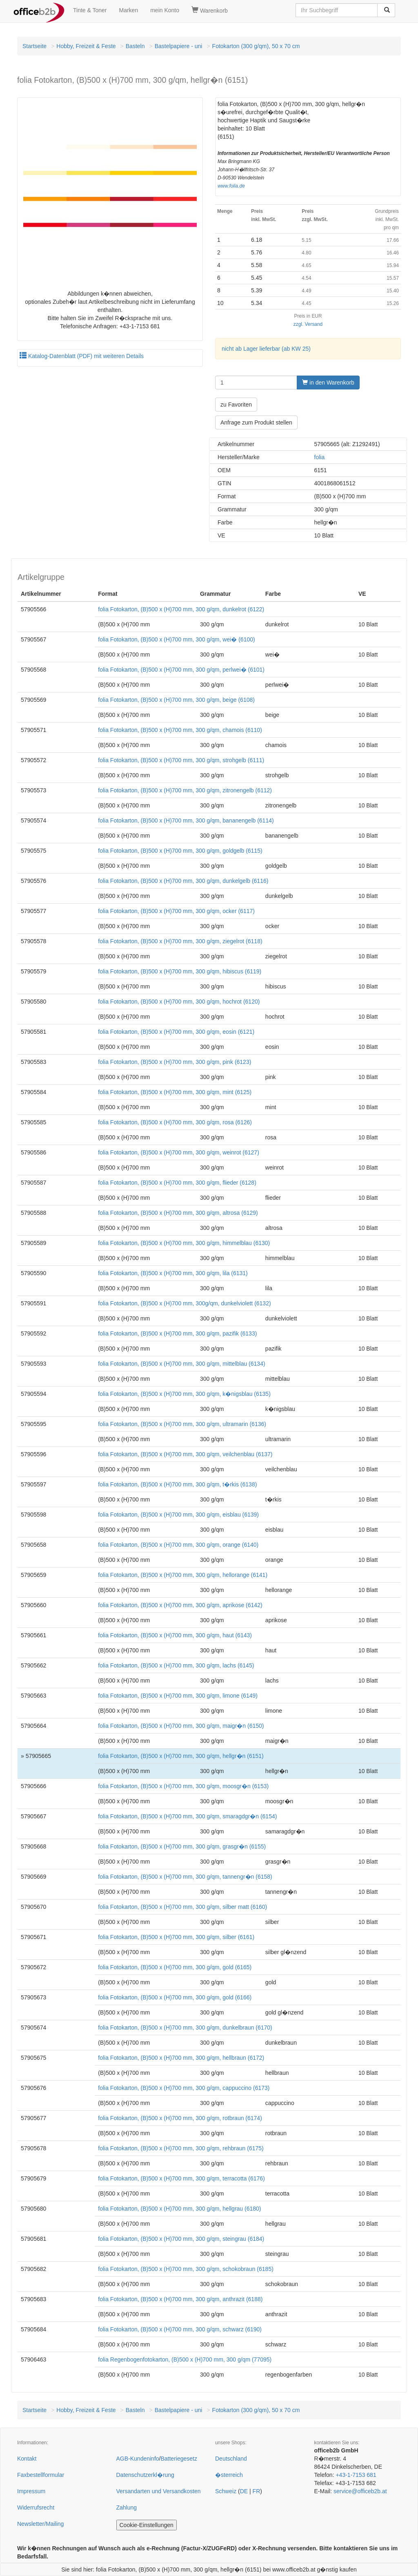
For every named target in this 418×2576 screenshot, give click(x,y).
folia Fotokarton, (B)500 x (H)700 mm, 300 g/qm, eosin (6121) (176, 1031)
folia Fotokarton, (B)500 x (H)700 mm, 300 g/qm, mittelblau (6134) (181, 1363)
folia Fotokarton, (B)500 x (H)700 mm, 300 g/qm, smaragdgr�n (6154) (187, 1816)
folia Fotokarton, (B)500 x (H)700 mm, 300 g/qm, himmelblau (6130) (184, 1243)
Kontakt (26, 2458)
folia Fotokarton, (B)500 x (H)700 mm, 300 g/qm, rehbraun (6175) (180, 2148)
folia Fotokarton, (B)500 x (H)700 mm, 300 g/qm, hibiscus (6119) (179, 971)
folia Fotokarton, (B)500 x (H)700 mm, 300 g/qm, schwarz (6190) (180, 2329)
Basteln (135, 46)
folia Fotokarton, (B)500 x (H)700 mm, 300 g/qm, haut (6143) (175, 1635)
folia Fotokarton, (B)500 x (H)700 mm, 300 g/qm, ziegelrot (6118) (180, 941)
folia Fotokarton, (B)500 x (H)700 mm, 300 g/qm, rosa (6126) (175, 1122)
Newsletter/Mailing (40, 2524)
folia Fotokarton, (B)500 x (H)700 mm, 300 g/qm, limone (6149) (178, 1695)
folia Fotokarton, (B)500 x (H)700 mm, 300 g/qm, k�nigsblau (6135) (184, 1394)
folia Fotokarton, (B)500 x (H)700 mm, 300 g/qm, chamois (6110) (180, 730)
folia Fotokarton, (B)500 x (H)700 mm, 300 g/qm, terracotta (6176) (181, 2178)
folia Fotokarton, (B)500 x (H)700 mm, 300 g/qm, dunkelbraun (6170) (185, 2027)
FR (256, 2491)
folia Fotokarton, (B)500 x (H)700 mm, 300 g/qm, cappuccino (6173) (183, 2088)
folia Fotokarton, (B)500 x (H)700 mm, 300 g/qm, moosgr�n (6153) (183, 1786)
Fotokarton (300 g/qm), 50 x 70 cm (256, 46)
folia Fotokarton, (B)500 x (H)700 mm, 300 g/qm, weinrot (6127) (178, 1152)
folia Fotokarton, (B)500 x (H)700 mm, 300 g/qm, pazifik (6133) (177, 1333)
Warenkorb (209, 10)
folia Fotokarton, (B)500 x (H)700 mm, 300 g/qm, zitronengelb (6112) (185, 790)
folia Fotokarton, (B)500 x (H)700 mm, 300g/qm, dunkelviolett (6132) (184, 1303)
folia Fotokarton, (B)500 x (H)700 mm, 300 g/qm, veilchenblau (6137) (185, 1454)
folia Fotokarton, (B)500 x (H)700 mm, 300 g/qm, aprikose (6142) (180, 1605)
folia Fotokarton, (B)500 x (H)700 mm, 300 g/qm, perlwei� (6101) (181, 669)
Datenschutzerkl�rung (145, 2475)
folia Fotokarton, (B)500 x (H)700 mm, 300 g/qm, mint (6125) (174, 1092)
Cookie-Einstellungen (146, 2525)
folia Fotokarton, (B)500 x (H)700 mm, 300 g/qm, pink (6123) (174, 1062)
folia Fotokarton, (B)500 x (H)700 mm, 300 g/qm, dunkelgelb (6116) (183, 881)
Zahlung (126, 2507)
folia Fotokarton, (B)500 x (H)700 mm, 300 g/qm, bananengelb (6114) (185, 820)
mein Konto (164, 10)
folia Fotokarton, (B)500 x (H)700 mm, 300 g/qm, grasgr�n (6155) (182, 1846)
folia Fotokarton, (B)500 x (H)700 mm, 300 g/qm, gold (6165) (174, 1967)
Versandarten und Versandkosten (158, 2491)
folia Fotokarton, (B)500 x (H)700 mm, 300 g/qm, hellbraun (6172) (181, 2057)
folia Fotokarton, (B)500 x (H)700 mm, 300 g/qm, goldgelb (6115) (180, 850)
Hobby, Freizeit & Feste (86, 46)
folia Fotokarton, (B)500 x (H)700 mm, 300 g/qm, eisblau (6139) (178, 1514)
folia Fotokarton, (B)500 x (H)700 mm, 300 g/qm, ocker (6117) (176, 911)
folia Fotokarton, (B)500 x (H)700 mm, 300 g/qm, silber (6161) (176, 1937)
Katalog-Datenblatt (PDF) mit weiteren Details (82, 356)
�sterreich (229, 2475)
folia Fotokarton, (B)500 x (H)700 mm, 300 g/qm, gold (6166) (174, 1997)
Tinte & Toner (90, 10)
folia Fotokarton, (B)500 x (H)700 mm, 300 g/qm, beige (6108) (176, 700)
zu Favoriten (236, 404)
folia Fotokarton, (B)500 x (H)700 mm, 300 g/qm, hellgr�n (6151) (180, 1756)
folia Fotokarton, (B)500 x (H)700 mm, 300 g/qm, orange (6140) (178, 1544)
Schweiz (225, 2491)
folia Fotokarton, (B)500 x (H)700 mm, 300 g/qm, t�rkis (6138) (177, 1484)
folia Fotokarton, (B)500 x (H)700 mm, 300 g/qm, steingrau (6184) (181, 2238)
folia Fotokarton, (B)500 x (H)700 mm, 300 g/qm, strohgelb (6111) (181, 760)
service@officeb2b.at (360, 2491)
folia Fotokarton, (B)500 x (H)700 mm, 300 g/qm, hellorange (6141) (182, 1575)
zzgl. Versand (307, 324)
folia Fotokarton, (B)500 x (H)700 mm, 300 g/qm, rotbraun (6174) (180, 2118)
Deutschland (231, 2458)
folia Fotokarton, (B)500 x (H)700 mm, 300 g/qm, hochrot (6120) (179, 1001)
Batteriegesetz (178, 2458)
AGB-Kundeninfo (137, 2458)
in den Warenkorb (328, 382)
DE (244, 2491)
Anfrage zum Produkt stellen (256, 422)
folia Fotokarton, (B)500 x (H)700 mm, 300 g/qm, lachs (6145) (176, 1665)
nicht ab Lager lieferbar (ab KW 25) (266, 348)
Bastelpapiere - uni (178, 46)
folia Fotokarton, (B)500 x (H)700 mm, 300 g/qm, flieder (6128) (177, 1182)
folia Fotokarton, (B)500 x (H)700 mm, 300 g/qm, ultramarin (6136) (182, 1424)
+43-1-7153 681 (356, 2475)
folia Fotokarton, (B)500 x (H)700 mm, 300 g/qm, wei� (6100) (176, 639)
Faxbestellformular (40, 2475)
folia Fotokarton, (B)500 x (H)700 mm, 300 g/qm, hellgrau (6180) (179, 2208)
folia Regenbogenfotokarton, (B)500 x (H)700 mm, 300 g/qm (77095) (184, 2359)
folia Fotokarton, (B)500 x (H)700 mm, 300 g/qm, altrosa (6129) (178, 1213)
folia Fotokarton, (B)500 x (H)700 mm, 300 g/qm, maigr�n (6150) (181, 1725)
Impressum (31, 2491)
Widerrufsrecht (35, 2507)
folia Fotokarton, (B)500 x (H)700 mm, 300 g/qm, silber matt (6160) (182, 1907)
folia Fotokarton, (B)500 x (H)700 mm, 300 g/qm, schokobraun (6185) (185, 2269)
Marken (128, 10)
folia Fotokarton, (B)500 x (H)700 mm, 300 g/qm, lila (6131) (173, 1273)
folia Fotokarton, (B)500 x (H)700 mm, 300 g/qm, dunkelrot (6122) (181, 609)
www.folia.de (231, 186)
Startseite (34, 46)
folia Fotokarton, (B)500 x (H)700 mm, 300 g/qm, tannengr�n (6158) (185, 1876)
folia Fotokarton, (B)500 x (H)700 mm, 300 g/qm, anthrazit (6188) (180, 2299)
